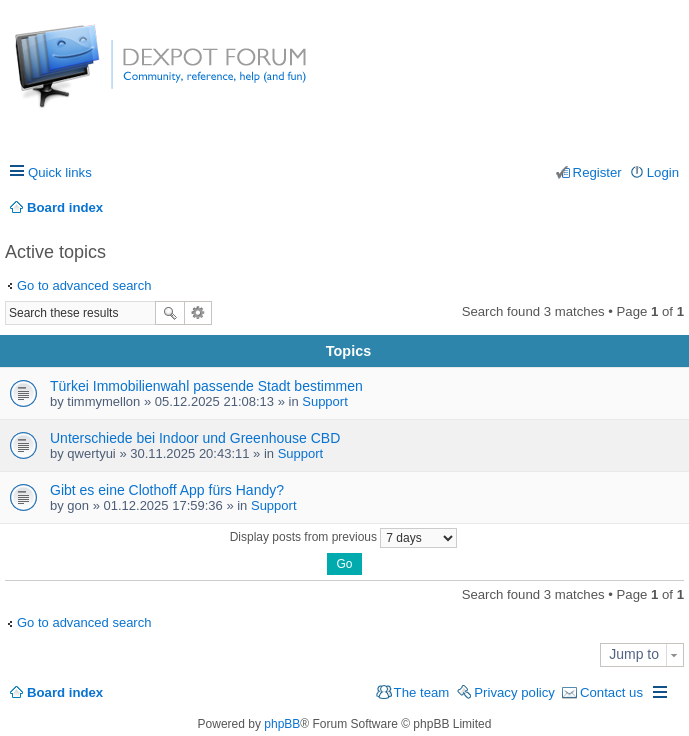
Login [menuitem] (663, 172)
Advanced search (198, 313)
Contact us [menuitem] (611, 692)
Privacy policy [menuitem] (514, 692)
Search (170, 313)
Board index (65, 692)
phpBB (282, 724)
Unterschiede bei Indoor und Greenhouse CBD (195, 438)
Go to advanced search (84, 285)
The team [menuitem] (422, 692)
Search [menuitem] (671, 207)
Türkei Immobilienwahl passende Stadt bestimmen (206, 386)
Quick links (60, 172)
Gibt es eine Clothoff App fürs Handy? (167, 490)
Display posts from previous (344, 538)
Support (325, 401)
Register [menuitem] (597, 172)
